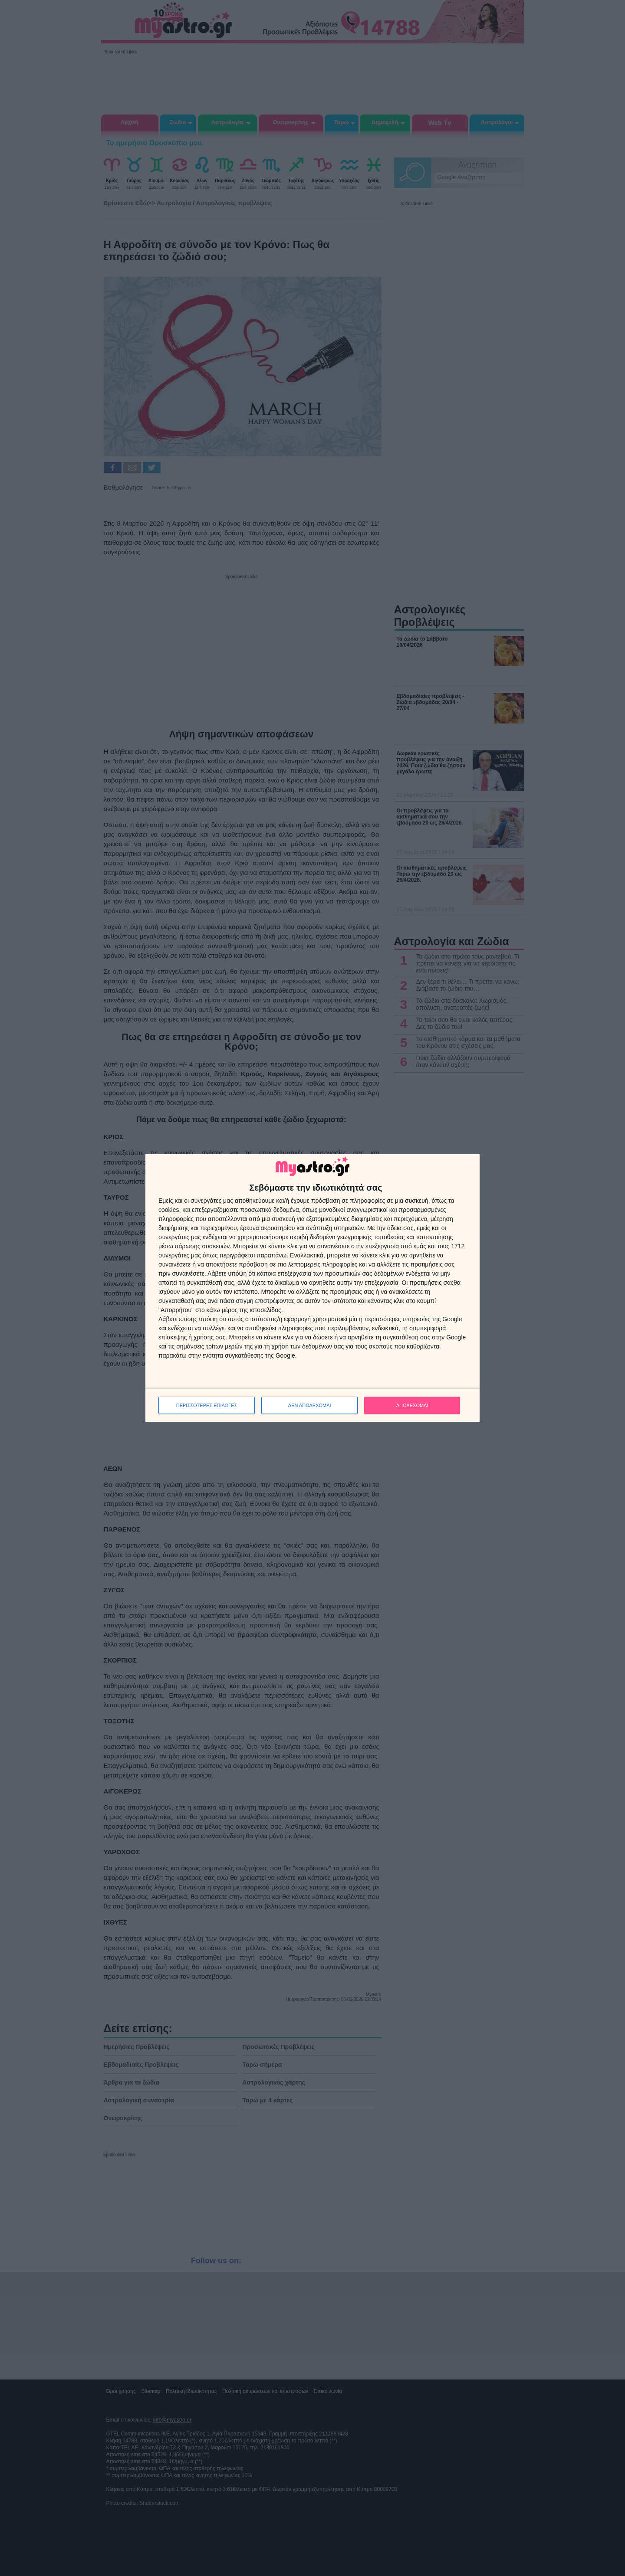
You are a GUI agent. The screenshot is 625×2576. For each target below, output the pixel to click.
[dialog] (312, 1288)
